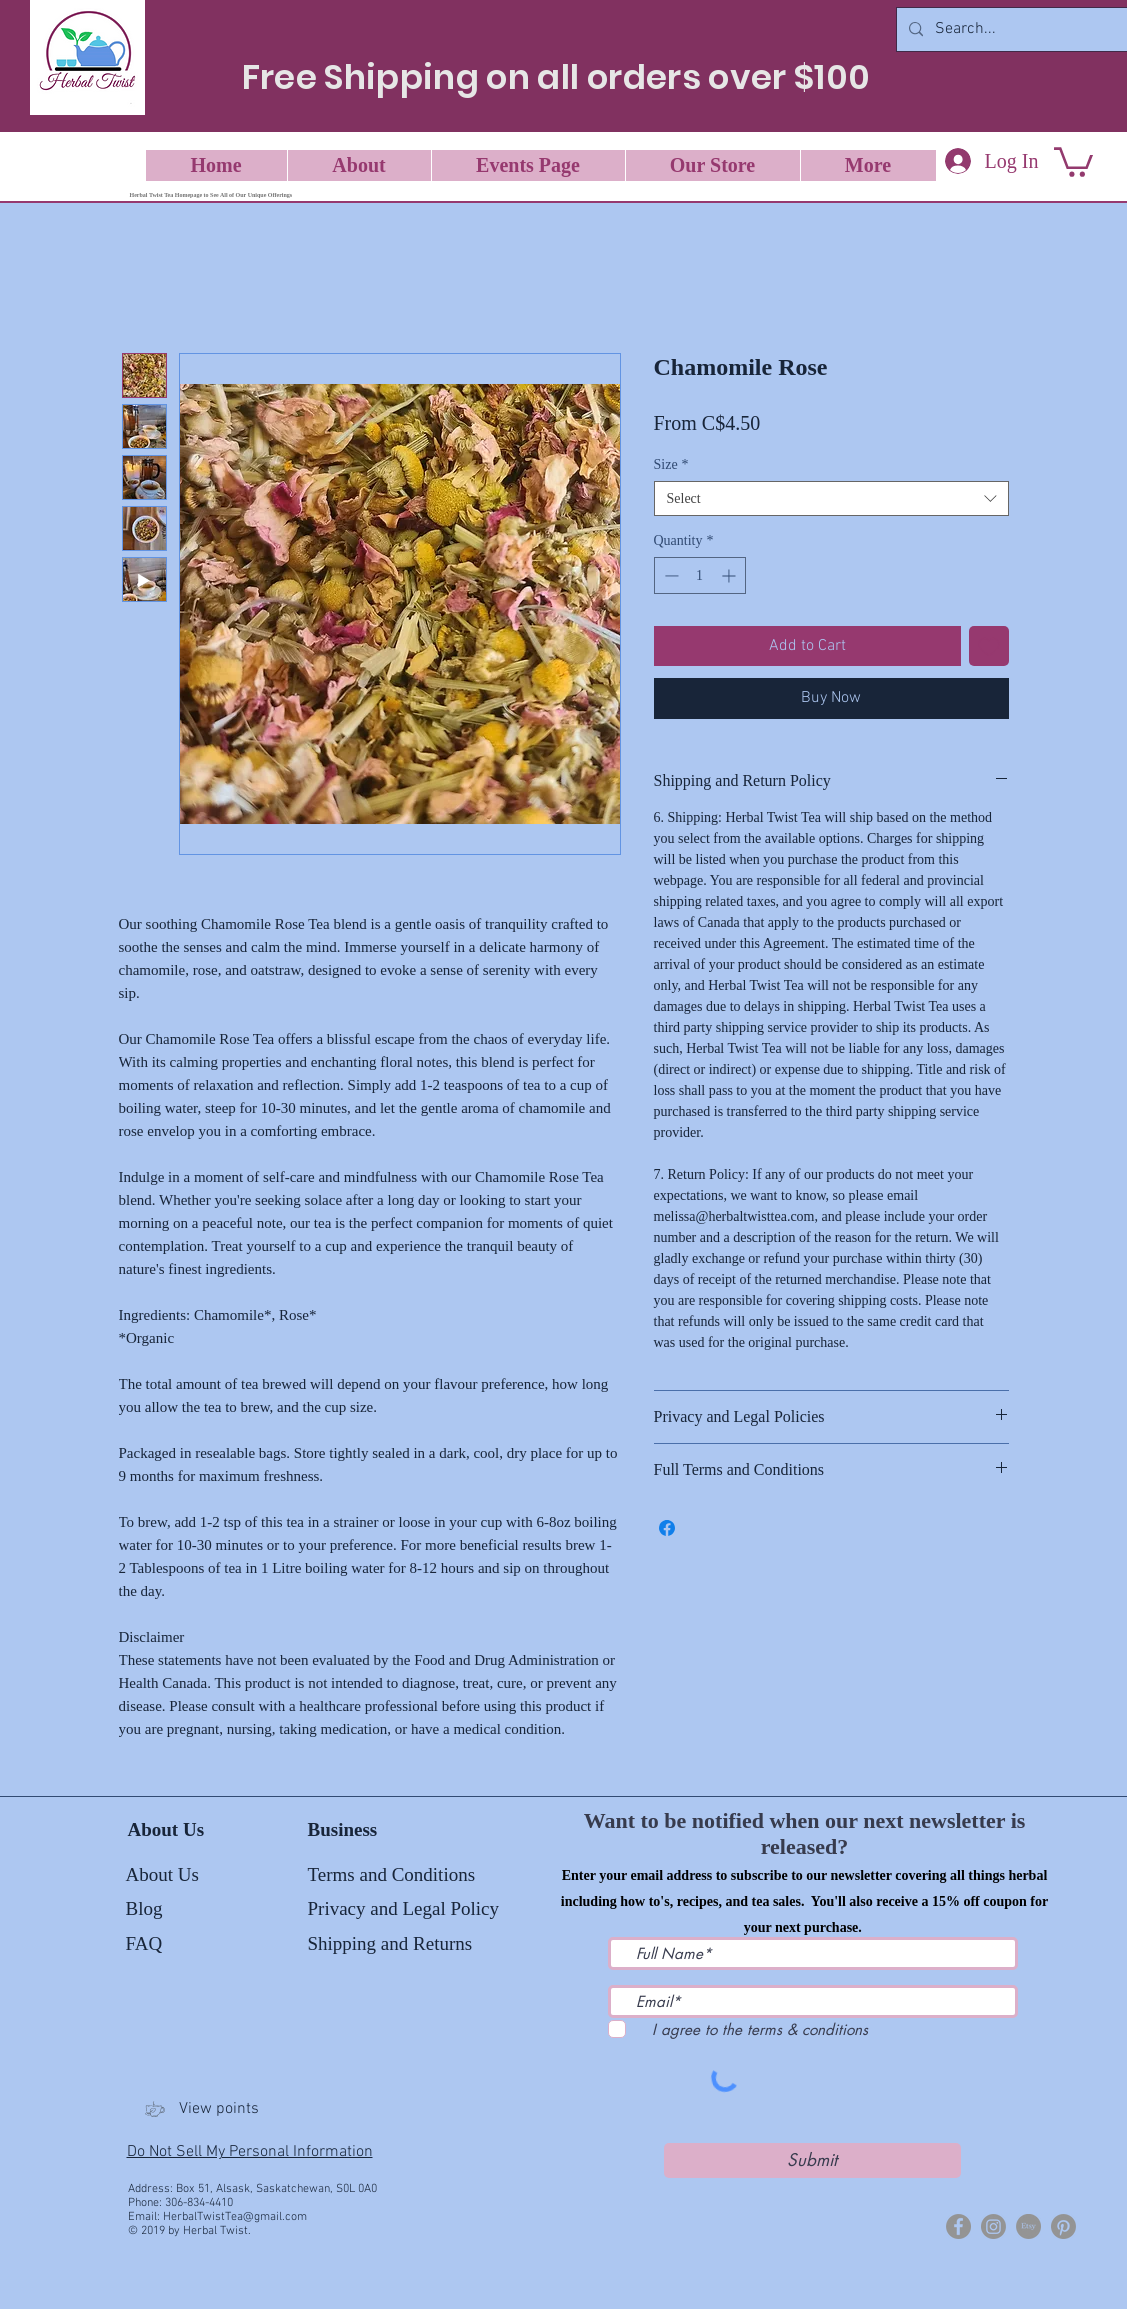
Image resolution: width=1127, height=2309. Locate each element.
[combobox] (831, 498)
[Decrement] (669, 575)
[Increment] (730, 575)
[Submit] (812, 2160)
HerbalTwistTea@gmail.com (235, 2217)
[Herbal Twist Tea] (993, 2226)
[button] (1073, 160)
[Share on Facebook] (667, 1528)
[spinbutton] (700, 575)
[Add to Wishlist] (989, 646)
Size (671, 464)
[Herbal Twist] (958, 2226)
